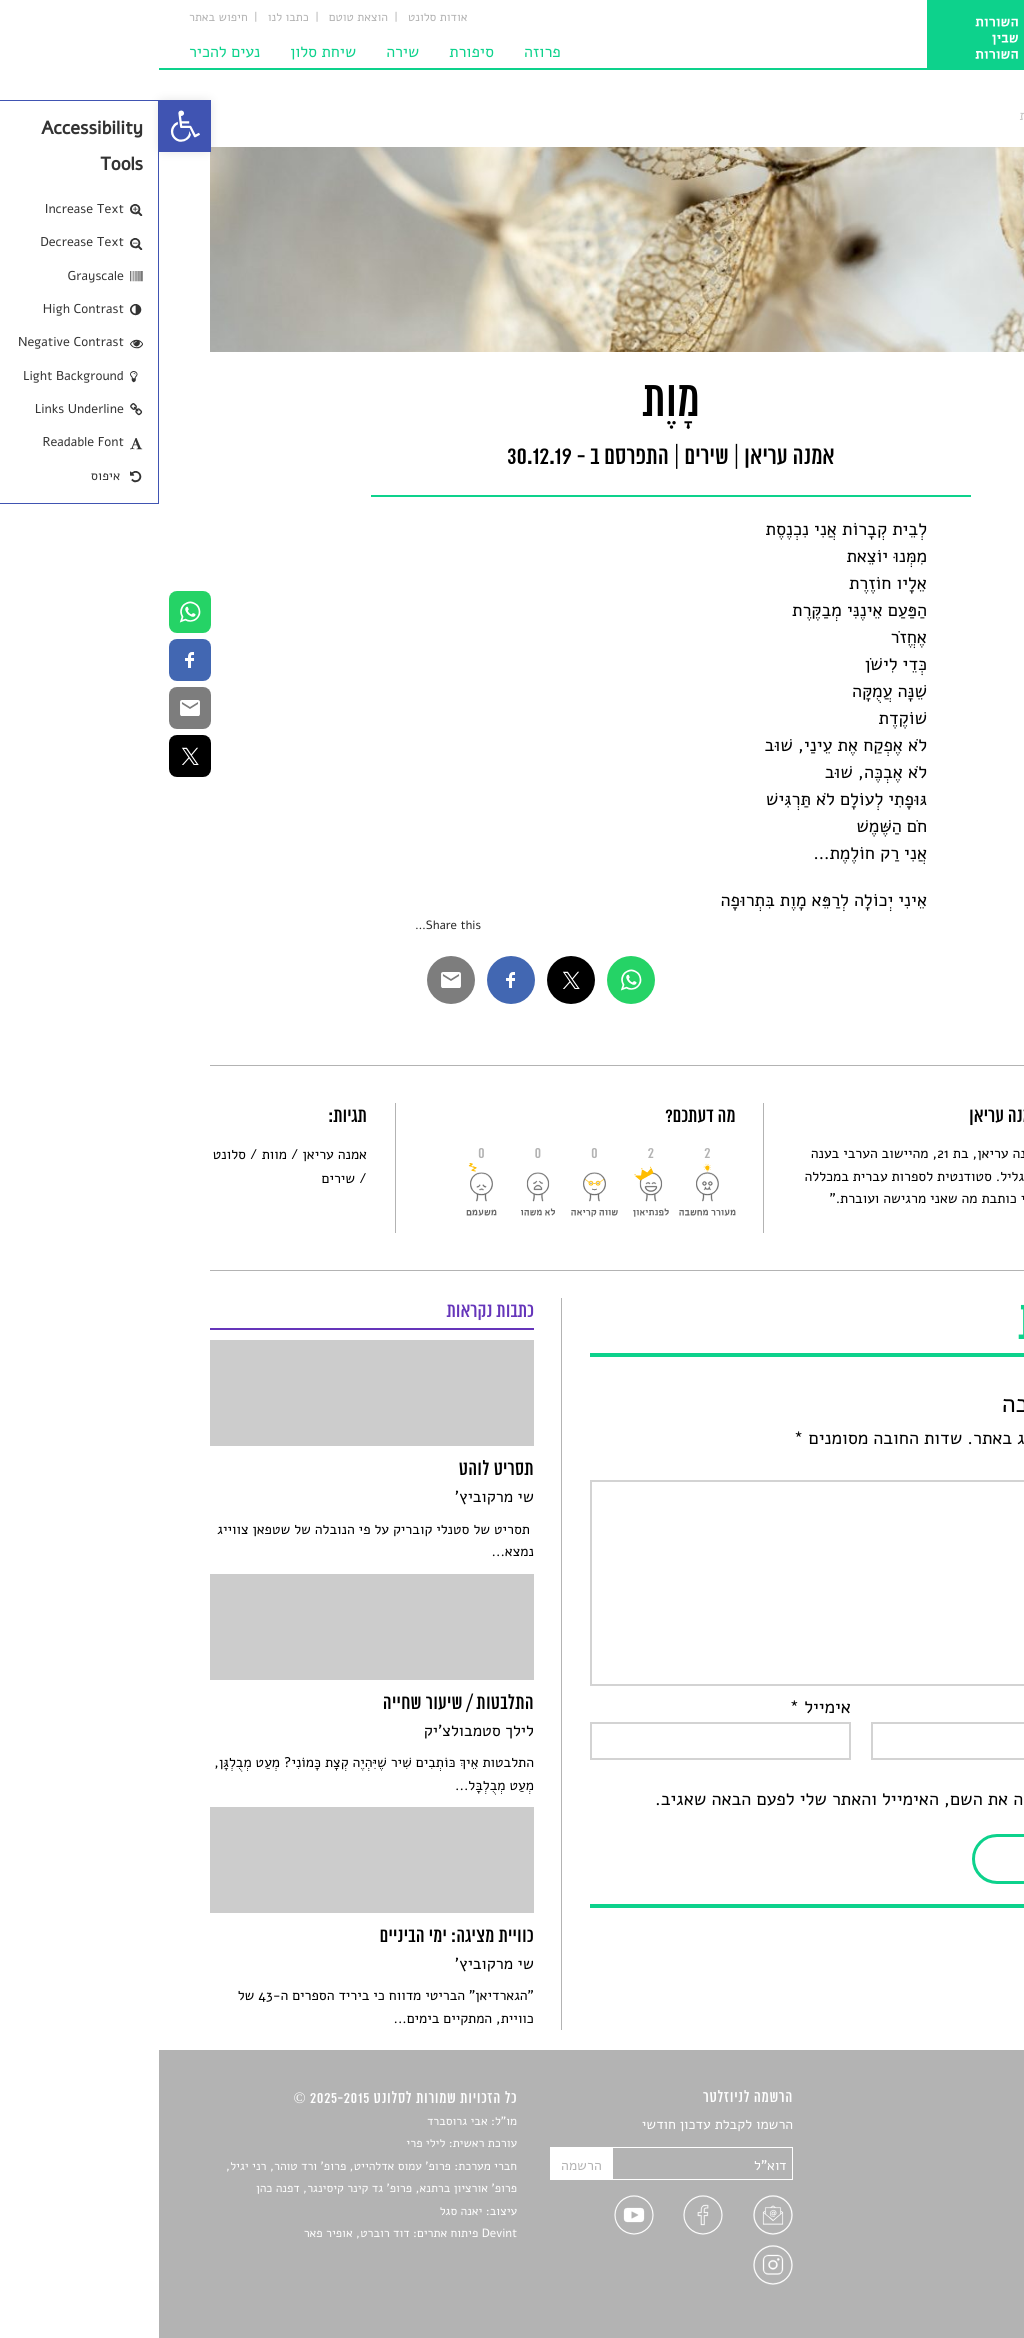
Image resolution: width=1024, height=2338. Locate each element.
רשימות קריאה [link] (932, 2196)
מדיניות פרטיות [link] (929, 2266)
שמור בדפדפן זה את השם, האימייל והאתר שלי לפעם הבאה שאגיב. (734, 1800)
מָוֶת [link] (870, 115)
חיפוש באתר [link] (59, 18)
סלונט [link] (956, 115)
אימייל (661, 1708)
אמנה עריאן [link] (176, 1154)
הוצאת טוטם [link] (199, 18)
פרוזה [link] (383, 52)
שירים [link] (911, 115)
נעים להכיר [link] (65, 52)
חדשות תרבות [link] (934, 2172)
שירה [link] (243, 52)
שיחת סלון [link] (164, 52)
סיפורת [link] (312, 52)
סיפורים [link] (950, 2125)
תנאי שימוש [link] (939, 2289)
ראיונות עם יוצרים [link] (922, 2219)
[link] (26, 126)
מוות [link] (115, 1154)
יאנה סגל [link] (302, 2212)
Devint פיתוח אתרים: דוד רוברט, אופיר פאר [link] (251, 2234)
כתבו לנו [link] (129, 18)
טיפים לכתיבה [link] (933, 2242)
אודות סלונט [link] (279, 18)
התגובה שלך (921, 1466)
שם (953, 1708)
